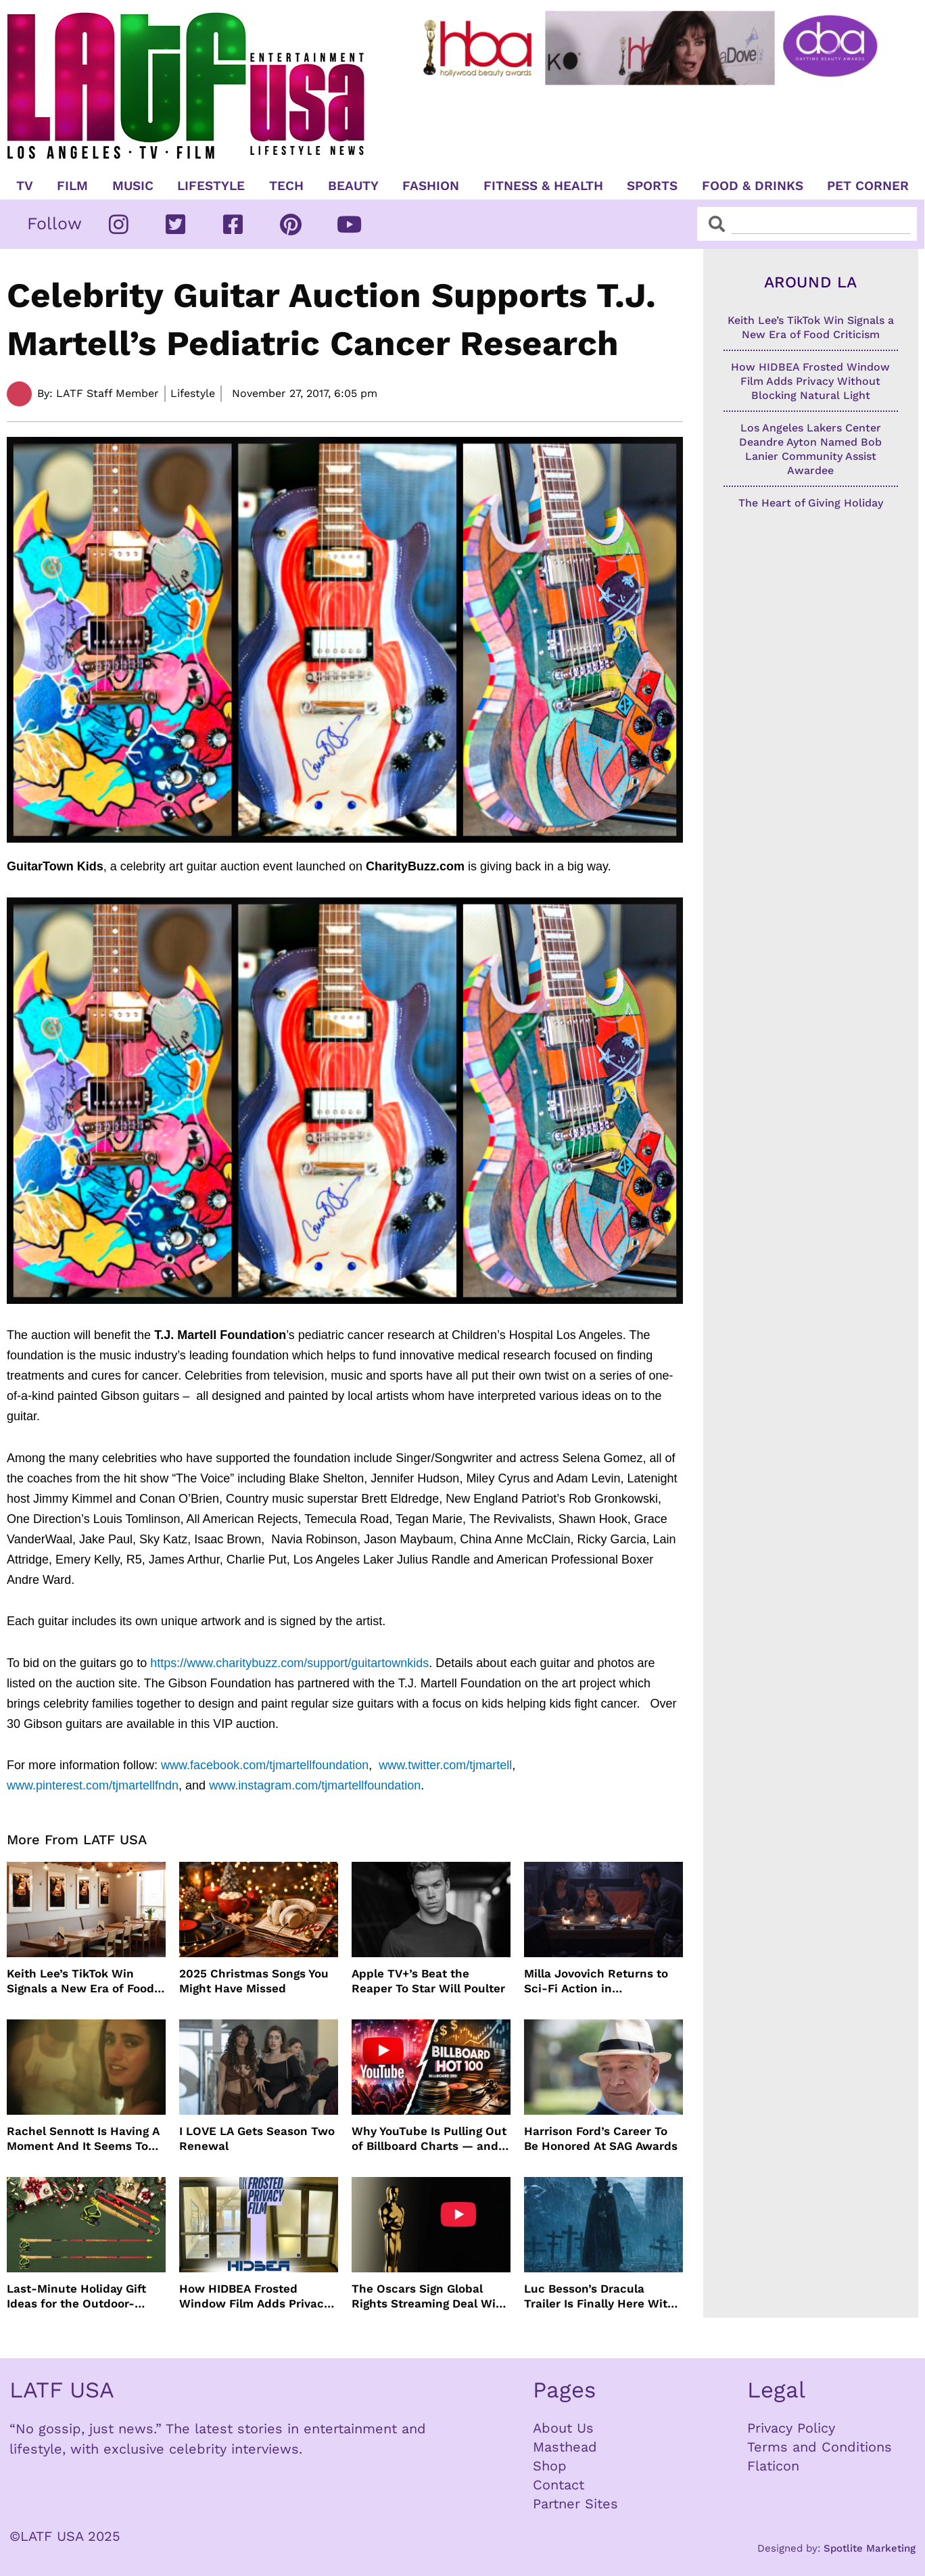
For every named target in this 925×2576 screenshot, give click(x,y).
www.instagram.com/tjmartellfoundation (315, 1785)
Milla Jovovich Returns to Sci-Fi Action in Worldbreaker (596, 1981)
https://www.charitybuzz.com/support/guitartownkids (289, 1663)
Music (132, 186)
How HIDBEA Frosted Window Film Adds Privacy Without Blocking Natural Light (254, 2296)
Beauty (353, 186)
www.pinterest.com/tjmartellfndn (93, 1785)
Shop (550, 2466)
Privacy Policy (791, 2428)
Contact (558, 2485)
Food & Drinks (752, 186)
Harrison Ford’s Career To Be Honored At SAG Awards (601, 2138)
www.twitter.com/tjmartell (445, 1765)
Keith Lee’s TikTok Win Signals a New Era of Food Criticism (80, 1981)
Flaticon (773, 2466)
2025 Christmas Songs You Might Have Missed (254, 1981)
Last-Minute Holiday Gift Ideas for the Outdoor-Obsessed (76, 2296)
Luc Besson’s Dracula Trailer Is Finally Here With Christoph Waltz (599, 2296)
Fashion (430, 186)
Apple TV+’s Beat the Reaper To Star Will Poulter (428, 1981)
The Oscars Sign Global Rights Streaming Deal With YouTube (430, 2296)
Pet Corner (868, 186)
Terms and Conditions (819, 2447)
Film (72, 186)
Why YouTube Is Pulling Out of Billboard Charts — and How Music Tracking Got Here (429, 2138)
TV (24, 186)
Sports (652, 186)
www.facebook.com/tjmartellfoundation (265, 1765)
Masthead (565, 2447)
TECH (286, 186)
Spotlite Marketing (870, 2548)
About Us (563, 2428)
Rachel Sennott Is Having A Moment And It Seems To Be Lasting (83, 2138)
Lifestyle (211, 186)
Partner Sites (575, 2504)
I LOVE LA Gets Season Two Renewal (257, 2138)
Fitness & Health (543, 186)
